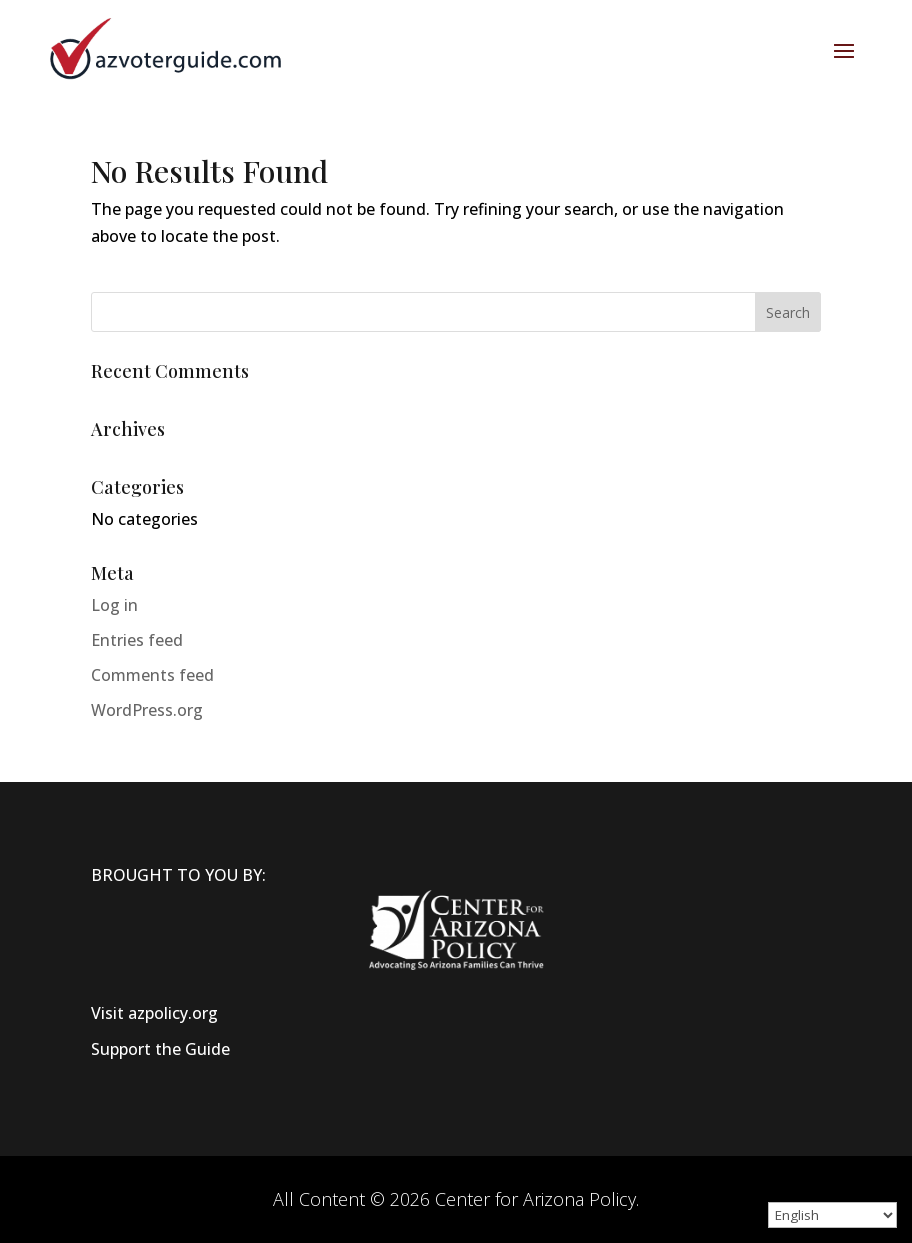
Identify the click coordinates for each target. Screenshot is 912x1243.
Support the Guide (160, 1049)
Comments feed (152, 675)
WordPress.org (147, 710)
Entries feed (137, 640)
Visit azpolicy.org (154, 1013)
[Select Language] (832, 1215)
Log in (114, 605)
